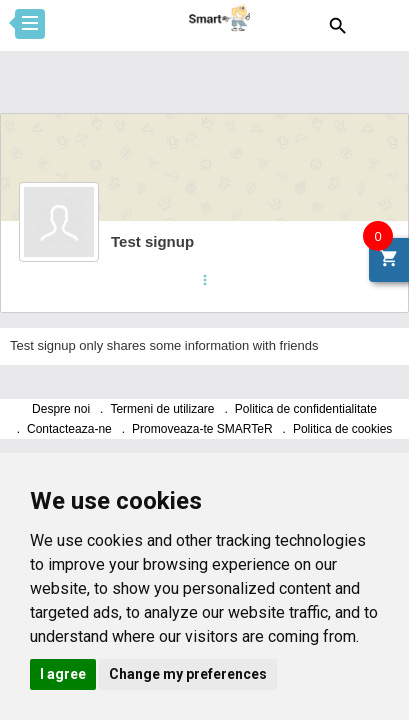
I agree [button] (63, 674)
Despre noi (61, 409)
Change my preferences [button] (188, 674)
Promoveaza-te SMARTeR (202, 429)
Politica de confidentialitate (306, 409)
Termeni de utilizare (162, 409)
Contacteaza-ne (69, 429)
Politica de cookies (342, 429)
